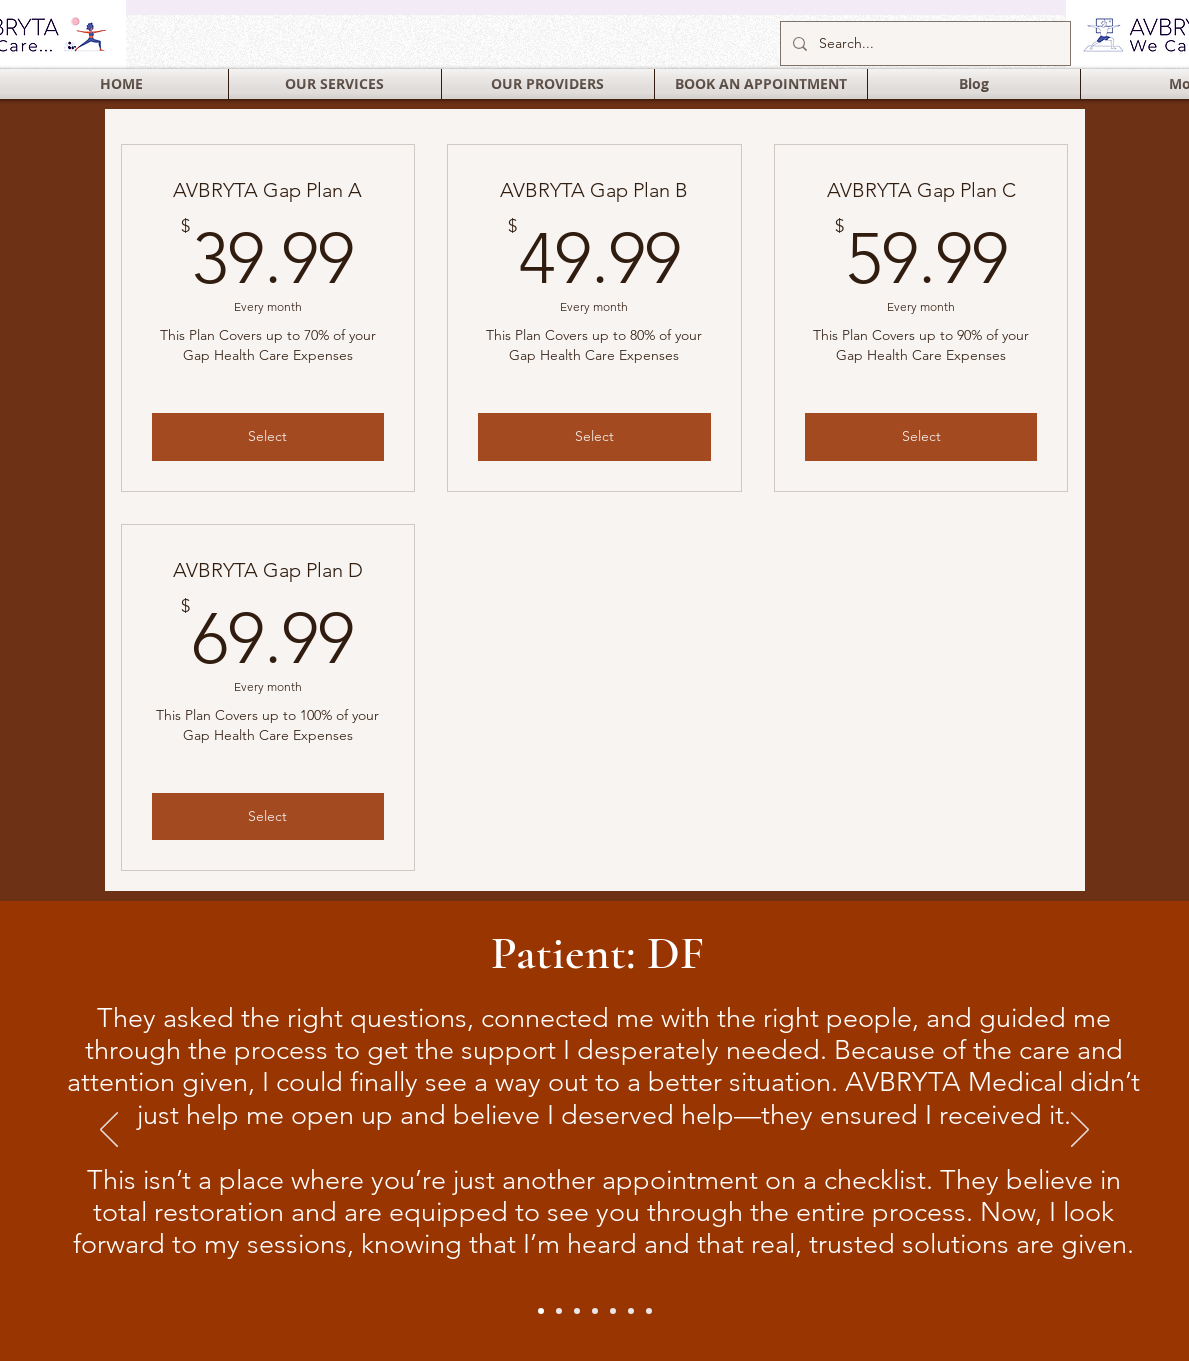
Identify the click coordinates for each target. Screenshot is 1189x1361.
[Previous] (109, 1131)
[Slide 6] (613, 1311)
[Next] (1080, 1131)
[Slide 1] (541, 1311)
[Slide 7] (631, 1311)
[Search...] (923, 43)
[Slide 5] (595, 1311)
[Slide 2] (559, 1311)
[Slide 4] (577, 1311)
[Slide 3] (649, 1311)
